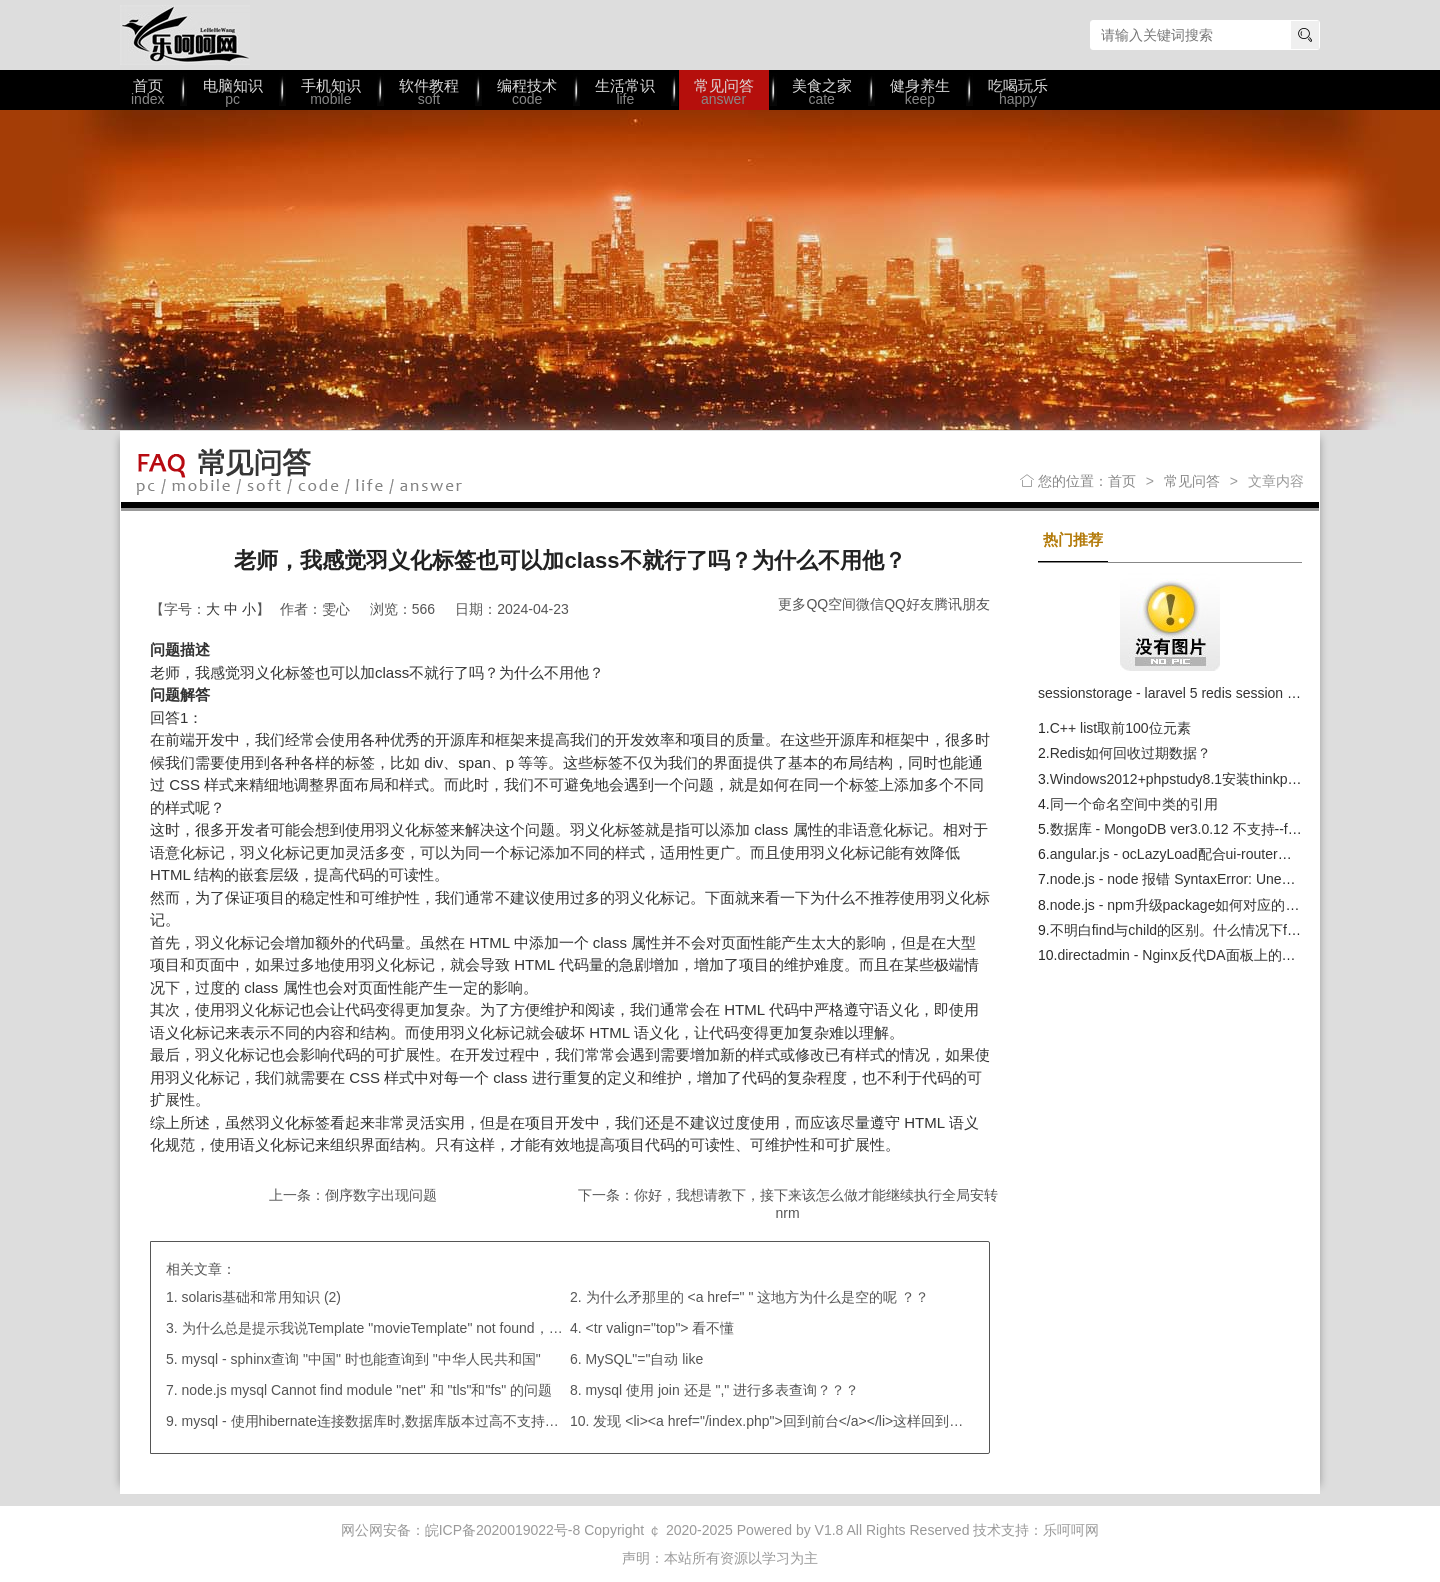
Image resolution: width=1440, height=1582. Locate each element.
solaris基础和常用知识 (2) (261, 1297)
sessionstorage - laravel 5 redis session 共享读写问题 (1204, 693)
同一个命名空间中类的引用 (1134, 804)
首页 (1122, 481)
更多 (792, 604)
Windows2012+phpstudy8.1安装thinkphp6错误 (1194, 779)
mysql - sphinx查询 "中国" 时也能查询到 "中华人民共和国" (361, 1359)
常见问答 (1192, 481)
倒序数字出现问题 (381, 1195)
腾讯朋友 (962, 604)
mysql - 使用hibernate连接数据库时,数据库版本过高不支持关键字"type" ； (412, 1421)
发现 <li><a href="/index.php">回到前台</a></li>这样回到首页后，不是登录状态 (841, 1421)
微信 (870, 604)
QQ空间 (831, 604)
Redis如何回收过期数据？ (1131, 753)
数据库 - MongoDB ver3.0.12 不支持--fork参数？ (1200, 829)
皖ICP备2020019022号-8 (503, 1530)
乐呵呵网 (185, 35)
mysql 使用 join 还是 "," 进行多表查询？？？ (723, 1390)
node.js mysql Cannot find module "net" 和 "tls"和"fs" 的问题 (367, 1390)
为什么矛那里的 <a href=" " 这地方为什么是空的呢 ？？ (758, 1297)
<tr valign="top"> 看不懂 (660, 1328)
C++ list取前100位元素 (1120, 728)
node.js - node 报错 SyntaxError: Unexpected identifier (1219, 879)
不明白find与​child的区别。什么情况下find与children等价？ (1230, 930)
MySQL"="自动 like (645, 1359)
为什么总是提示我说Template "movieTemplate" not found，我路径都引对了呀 (421, 1328)
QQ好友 (909, 604)
